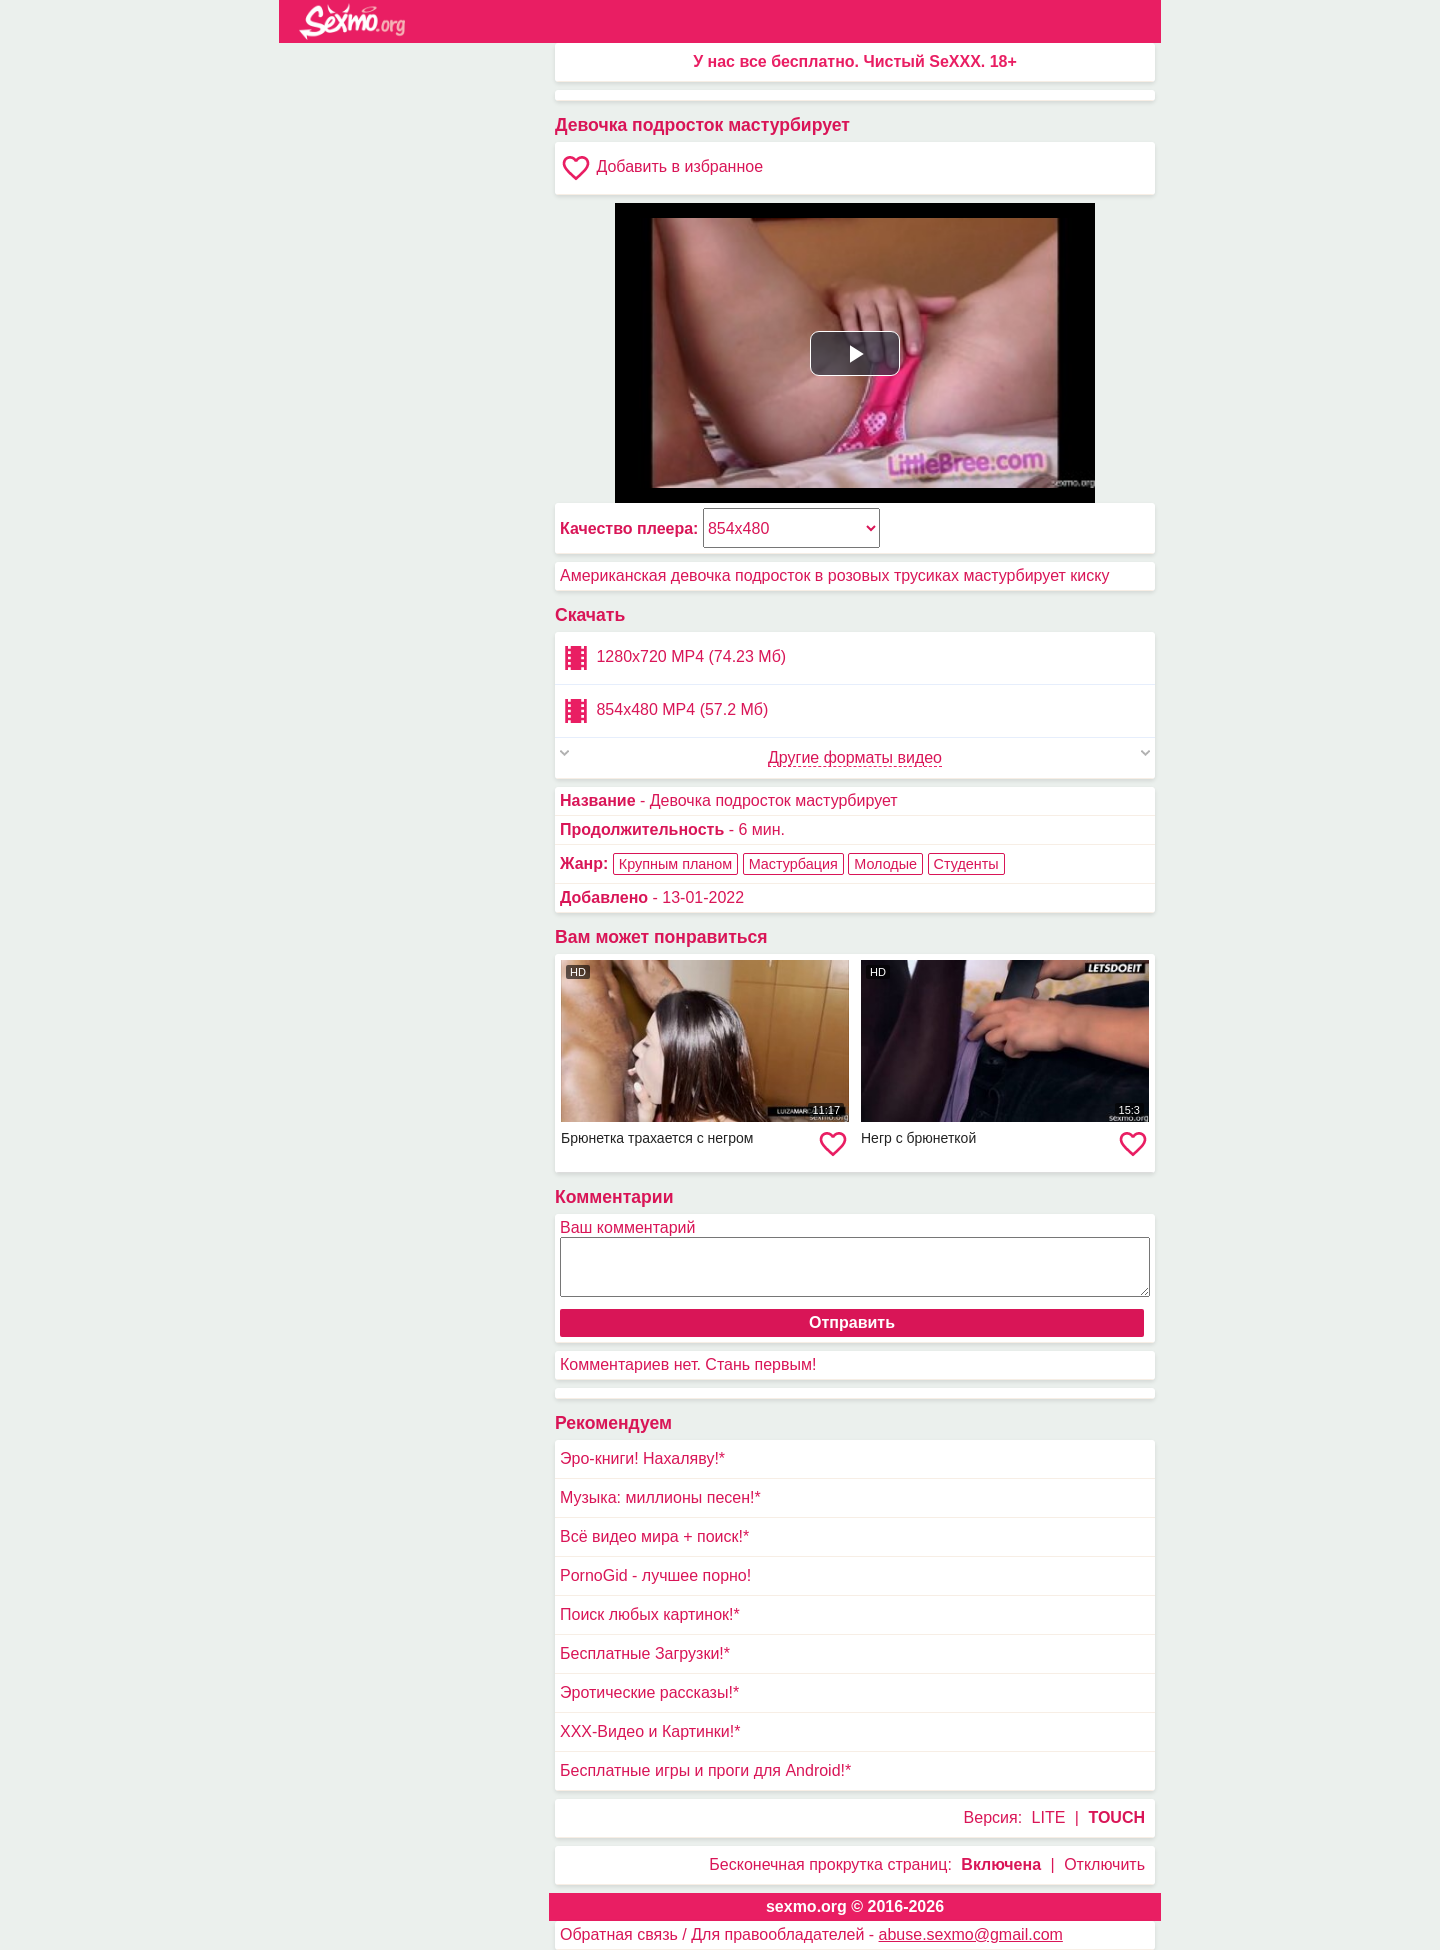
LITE (1049, 1817)
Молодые (885, 864)
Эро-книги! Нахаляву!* (642, 1458)
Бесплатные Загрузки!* (645, 1653)
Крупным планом (675, 864)
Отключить (1104, 1864)
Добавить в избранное (661, 168)
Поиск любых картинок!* (650, 1614)
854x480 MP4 (664, 711)
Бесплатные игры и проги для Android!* (705, 1770)
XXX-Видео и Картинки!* (650, 1731)
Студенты (966, 864)
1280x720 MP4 (673, 658)
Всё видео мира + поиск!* (654, 1536)
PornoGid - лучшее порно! (655, 1575)
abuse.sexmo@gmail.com (971, 1934)
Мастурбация (793, 864)
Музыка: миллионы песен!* (660, 1497)
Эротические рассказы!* (649, 1692)
